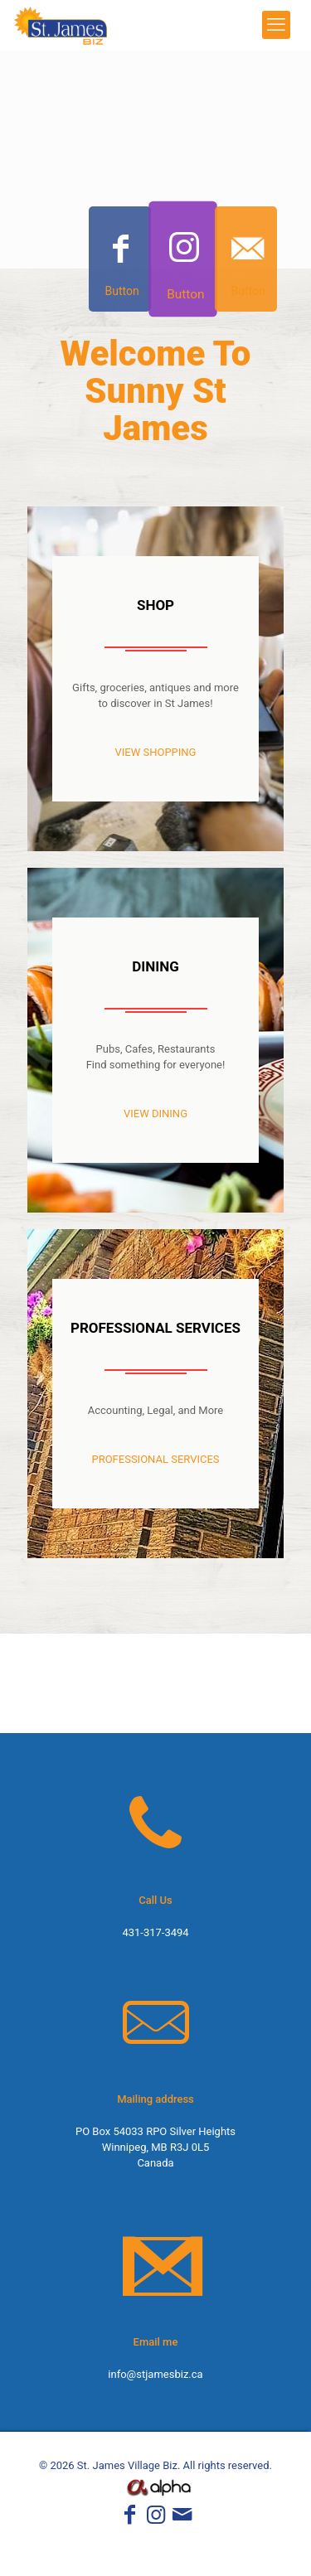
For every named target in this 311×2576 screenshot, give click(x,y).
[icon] (181, 2518)
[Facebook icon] (129, 2518)
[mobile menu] (276, 25)
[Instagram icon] (156, 2518)
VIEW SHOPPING (156, 752)
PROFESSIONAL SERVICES (155, 1459)
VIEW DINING (155, 1113)
